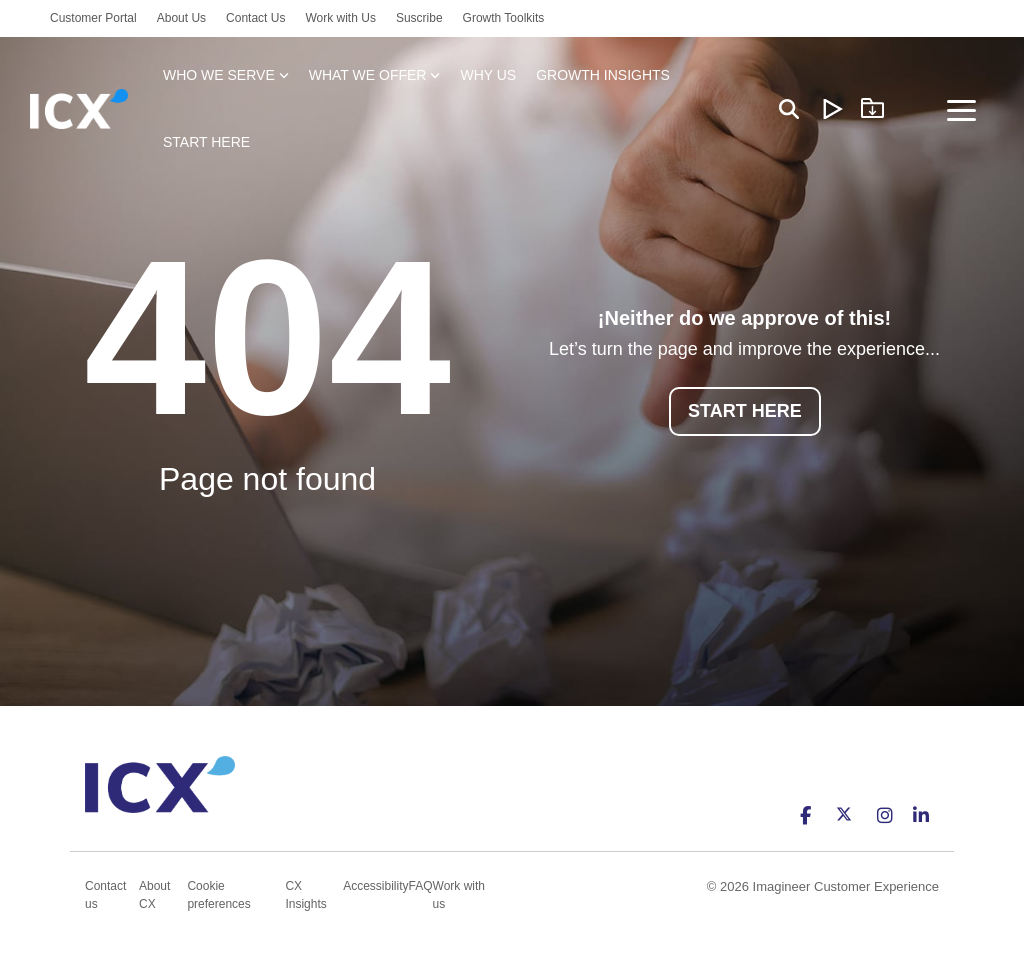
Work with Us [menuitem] (340, 18)
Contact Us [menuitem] (255, 18)
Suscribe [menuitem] (419, 18)
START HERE (206, 142)
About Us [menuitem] (181, 18)
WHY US (488, 75)
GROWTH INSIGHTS (603, 75)
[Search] (789, 109)
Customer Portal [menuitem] (93, 18)
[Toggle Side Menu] (961, 109)
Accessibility (375, 886)
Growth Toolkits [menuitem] (504, 18)
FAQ (421, 886)
